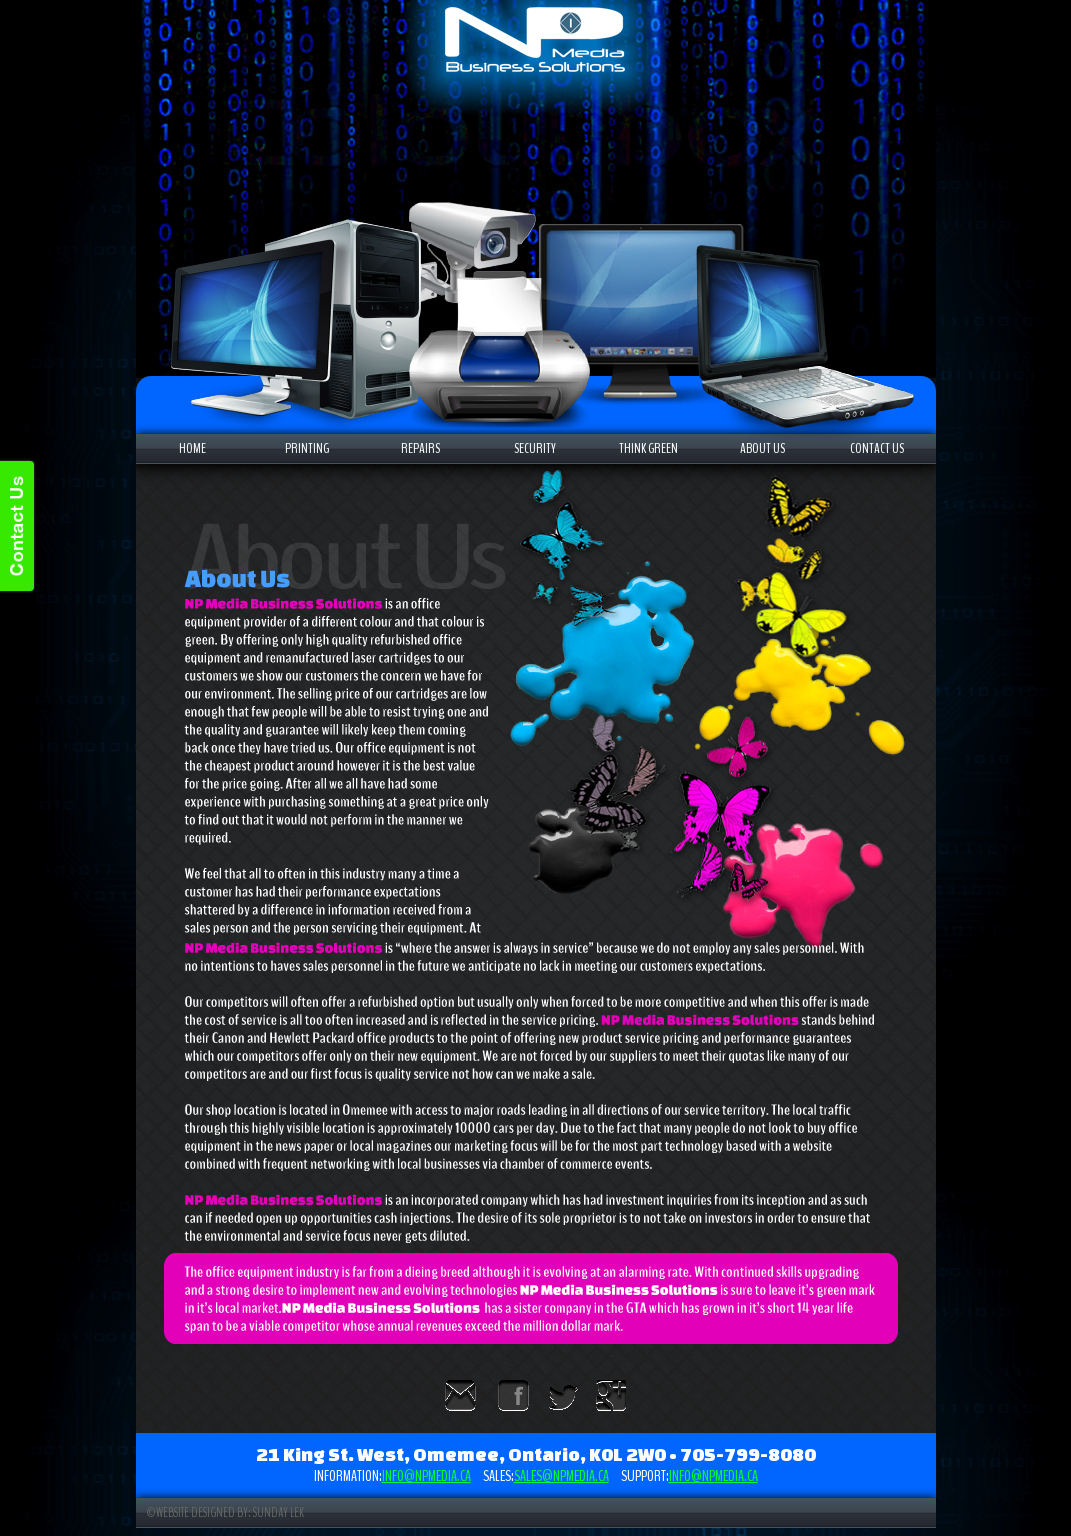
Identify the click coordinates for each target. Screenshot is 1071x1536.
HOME (192, 448)
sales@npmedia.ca (561, 1476)
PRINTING (307, 448)
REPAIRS (420, 448)
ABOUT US (762, 448)
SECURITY (535, 448)
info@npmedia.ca (426, 1476)
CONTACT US (877, 448)
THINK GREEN (648, 448)
